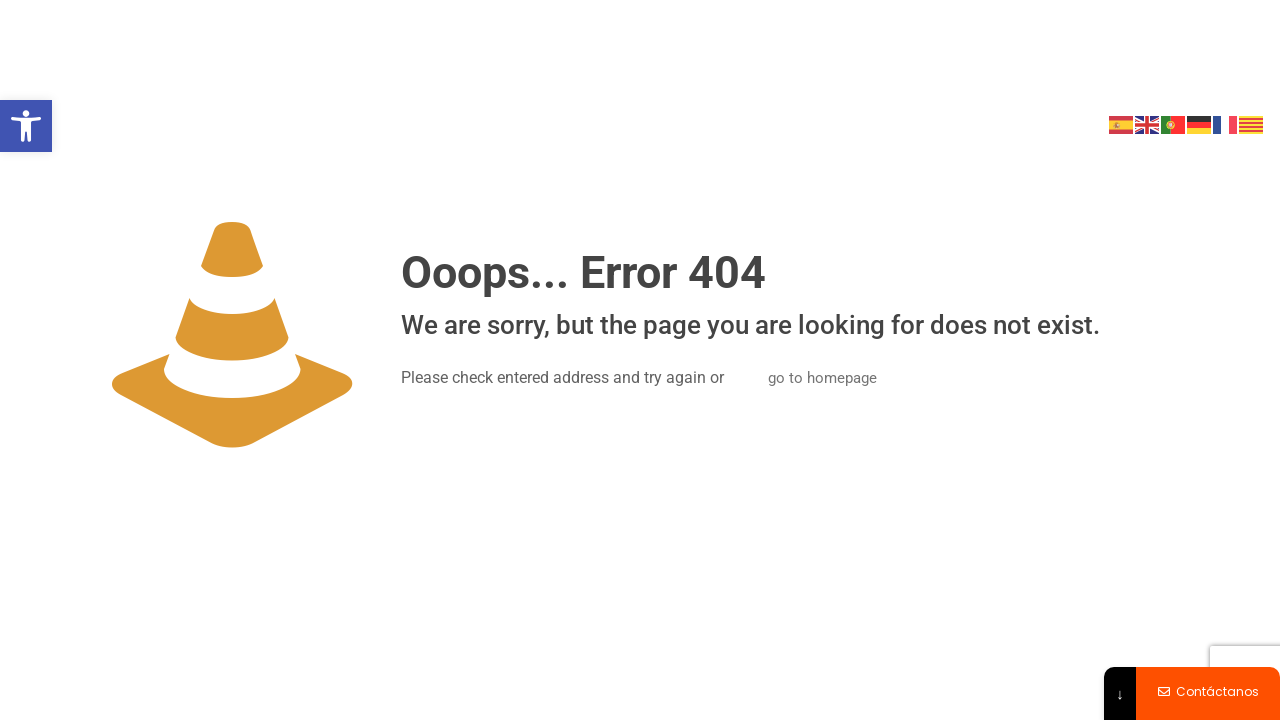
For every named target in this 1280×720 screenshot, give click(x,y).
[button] (26, 126)
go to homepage (822, 378)
